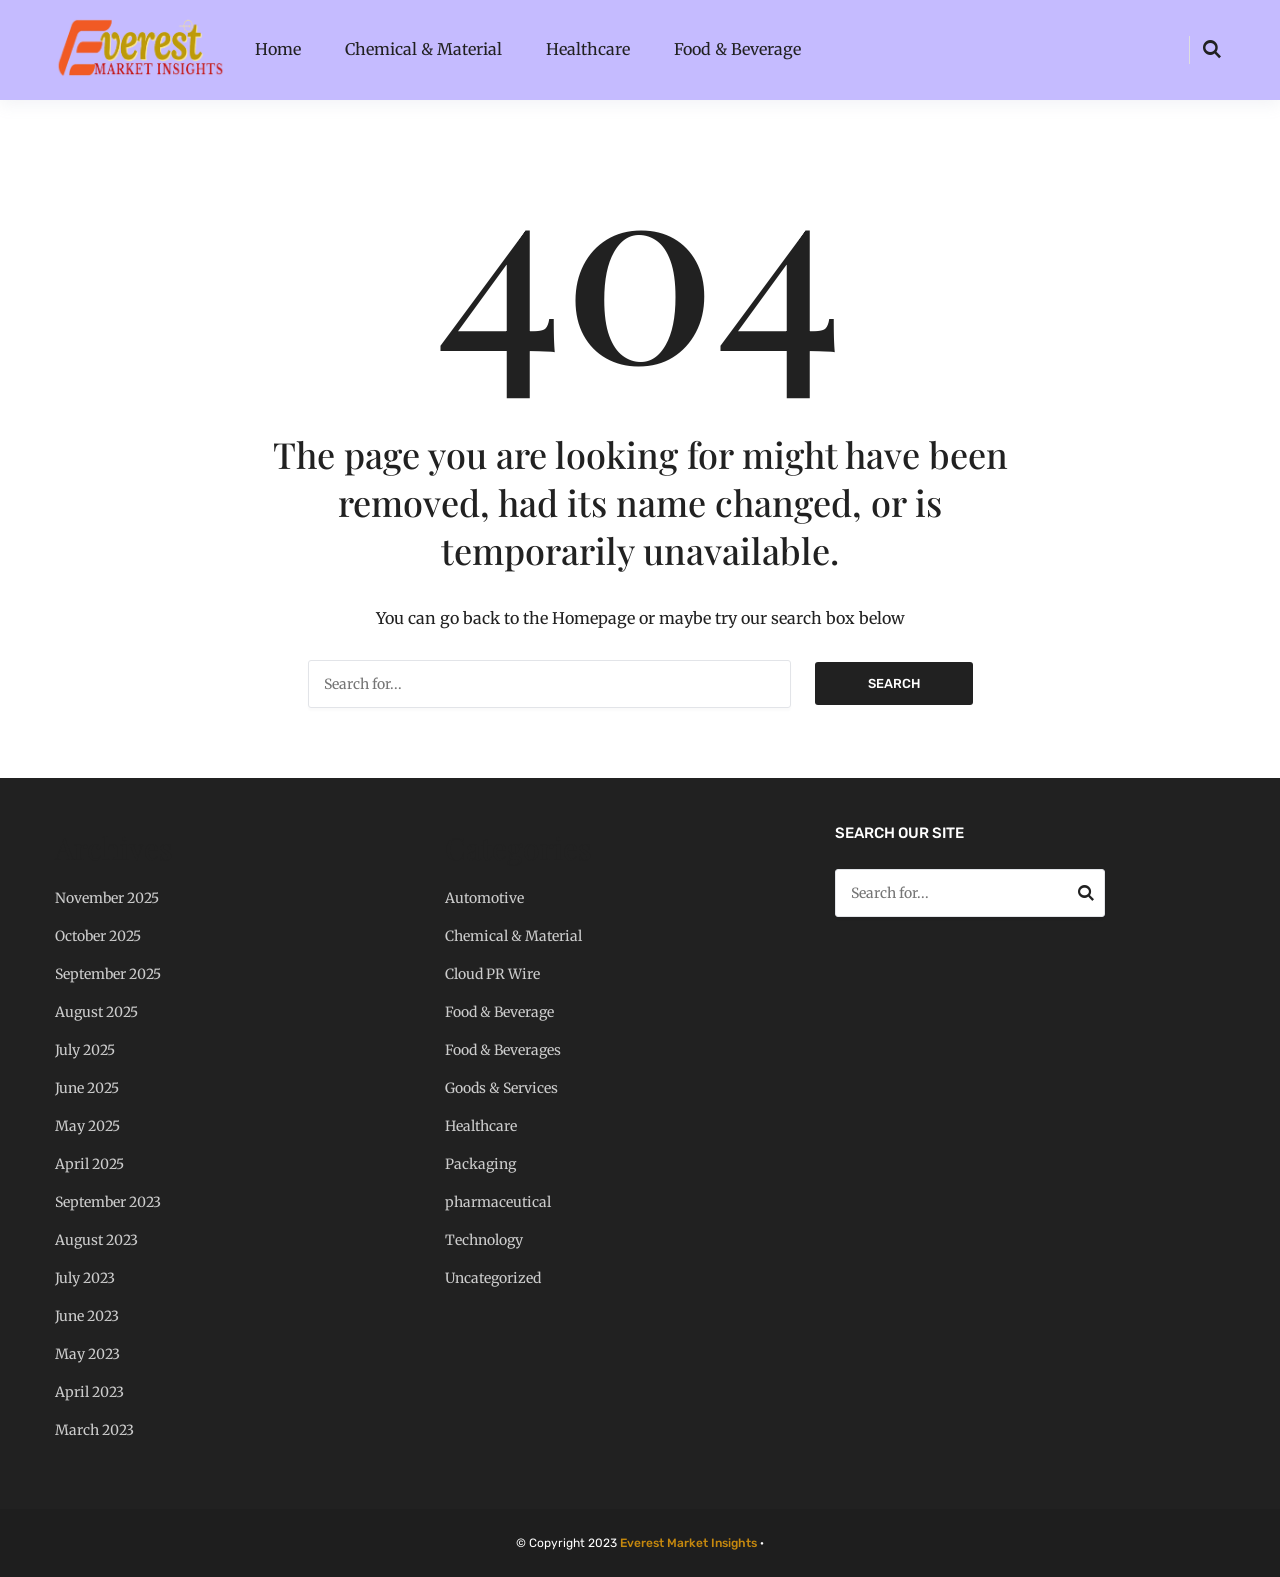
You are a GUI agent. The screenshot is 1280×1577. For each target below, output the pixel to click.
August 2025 (96, 1012)
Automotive (484, 898)
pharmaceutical (498, 1202)
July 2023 (85, 1278)
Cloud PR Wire (492, 974)
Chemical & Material (423, 49)
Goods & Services (501, 1088)
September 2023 (108, 1202)
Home (278, 49)
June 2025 (87, 1088)
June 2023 (87, 1316)
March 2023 (94, 1430)
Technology (484, 1240)
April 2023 (89, 1392)
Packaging (480, 1164)
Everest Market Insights (688, 1543)
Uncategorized (493, 1278)
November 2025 (107, 898)
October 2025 (98, 936)
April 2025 (89, 1164)
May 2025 (87, 1126)
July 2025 (85, 1050)
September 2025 (108, 974)
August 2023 (96, 1240)
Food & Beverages (503, 1050)
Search (894, 683)
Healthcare (588, 49)
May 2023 (87, 1354)
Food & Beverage (737, 49)
